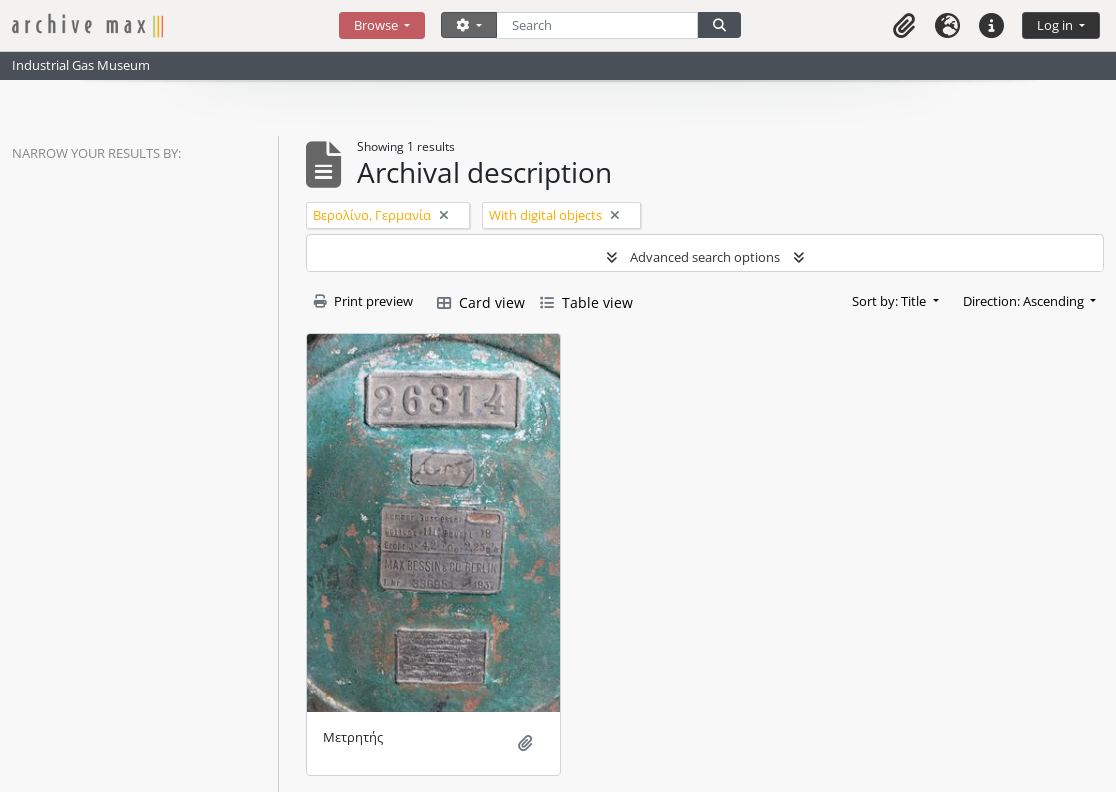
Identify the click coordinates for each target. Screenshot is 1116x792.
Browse (377, 25)
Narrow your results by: (96, 153)
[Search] (597, 25)
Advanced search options (705, 257)
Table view (586, 302)
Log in (1056, 25)
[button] (904, 25)
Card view (481, 302)
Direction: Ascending (1025, 301)
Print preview (363, 301)
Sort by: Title (890, 301)
